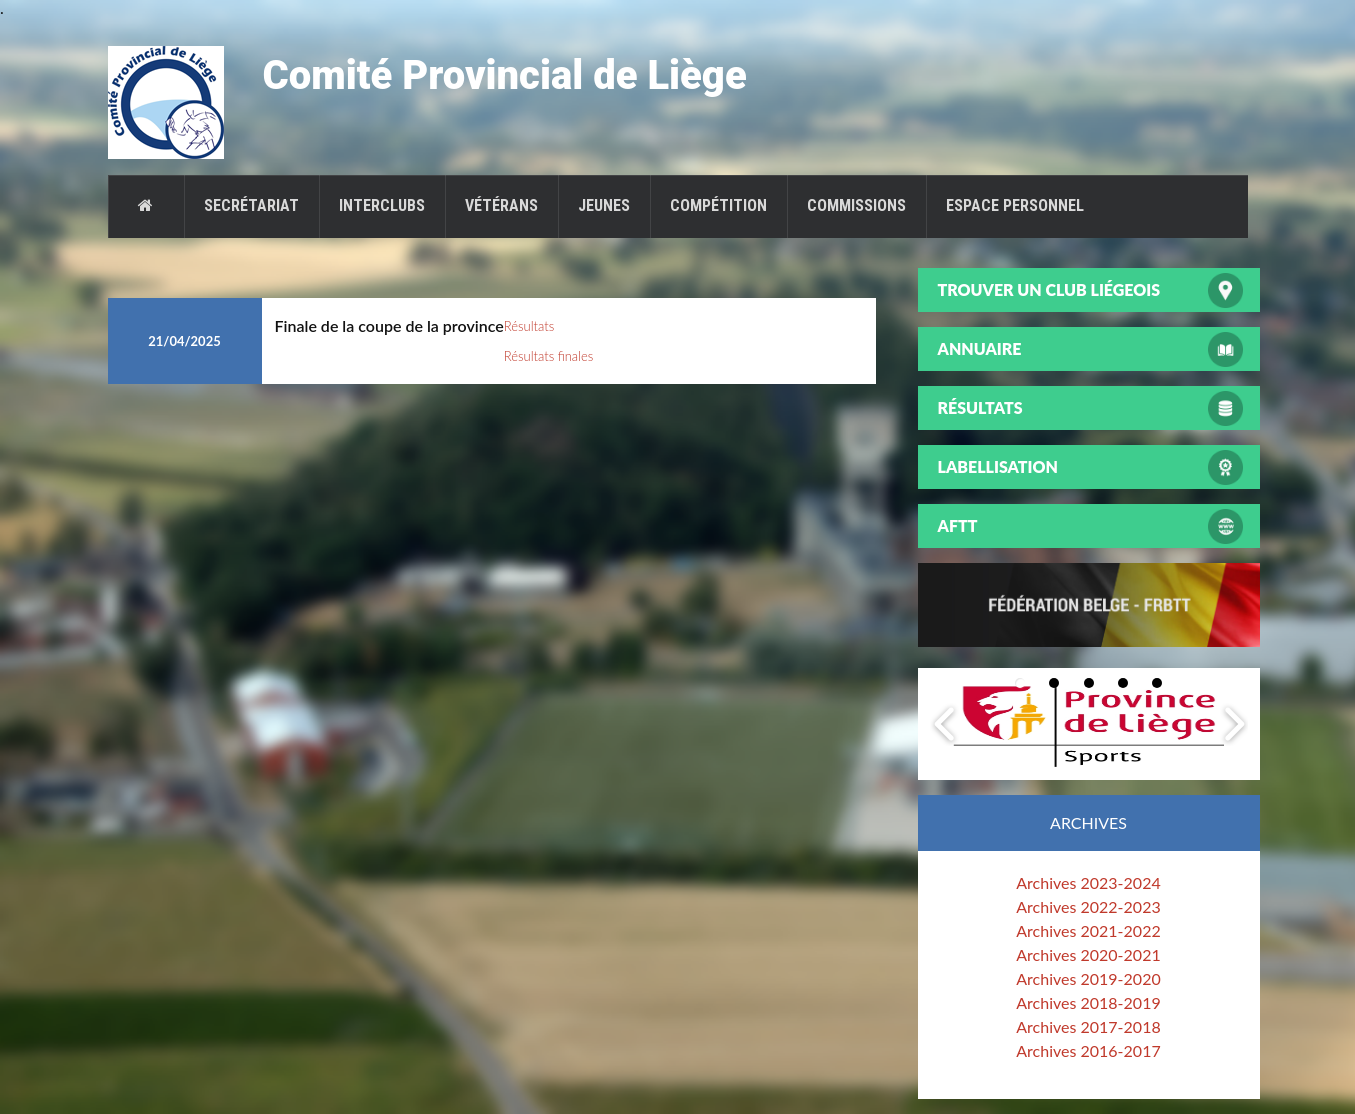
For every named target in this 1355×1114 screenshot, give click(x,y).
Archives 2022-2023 (1088, 906)
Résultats (529, 326)
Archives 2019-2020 (1088, 978)
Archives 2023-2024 (1088, 882)
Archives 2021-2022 (1088, 930)
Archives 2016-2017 (1088, 1050)
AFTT (958, 525)
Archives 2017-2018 (1088, 1026)
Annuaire (980, 348)
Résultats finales (549, 356)
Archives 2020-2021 (1088, 954)
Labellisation (998, 466)
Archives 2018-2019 (1088, 1002)
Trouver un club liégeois (1049, 289)
